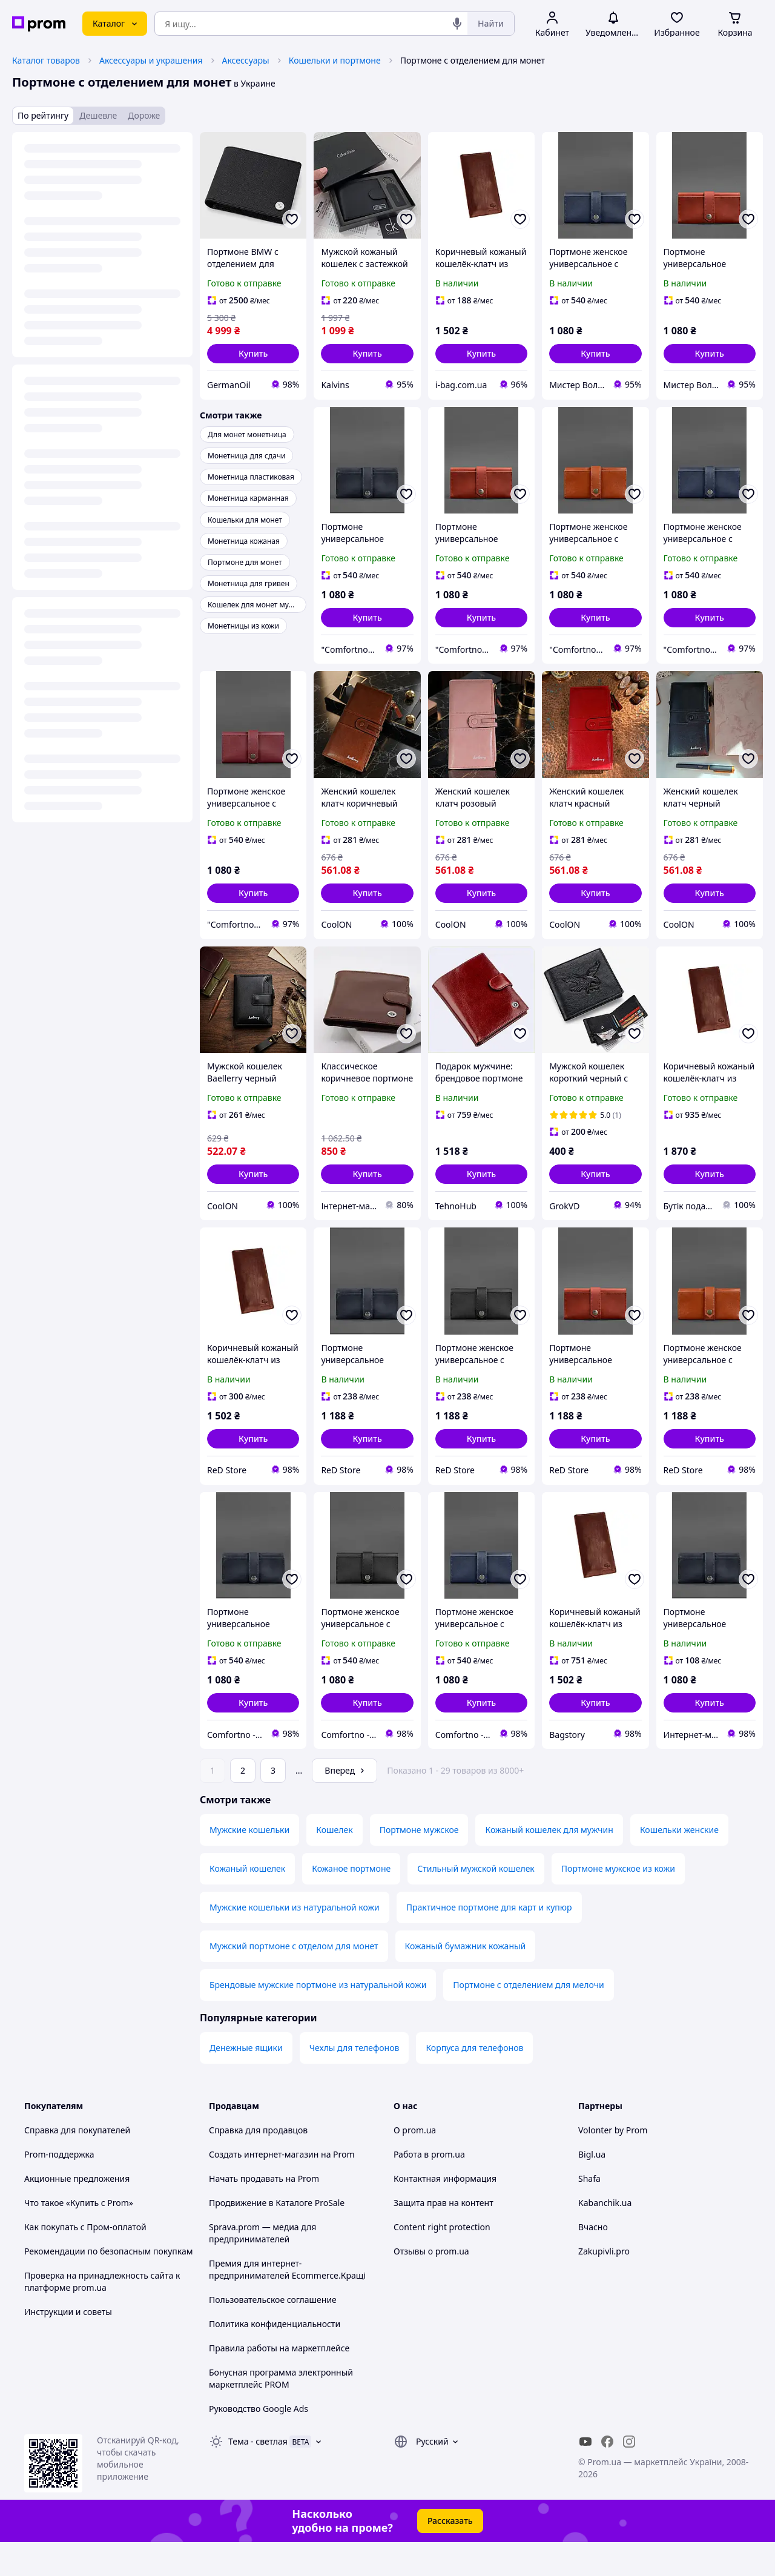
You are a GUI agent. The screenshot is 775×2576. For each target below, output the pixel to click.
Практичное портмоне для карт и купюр (489, 1941)
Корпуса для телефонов (474, 2081)
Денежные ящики (246, 2081)
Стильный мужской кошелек (476, 1902)
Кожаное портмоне (351, 1902)
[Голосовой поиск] (457, 23)
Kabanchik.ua (605, 2236)
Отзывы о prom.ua (431, 2285)
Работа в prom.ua (429, 2188)
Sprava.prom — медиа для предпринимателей (262, 2267)
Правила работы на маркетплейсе (279, 2382)
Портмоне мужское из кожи (618, 1902)
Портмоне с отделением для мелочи (528, 2018)
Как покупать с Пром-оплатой (85, 2261)
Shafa (589, 2212)
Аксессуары (245, 60)
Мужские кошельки (249, 1863)
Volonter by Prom (612, 2164)
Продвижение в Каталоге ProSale (277, 2236)
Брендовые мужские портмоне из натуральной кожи (317, 2018)
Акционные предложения (77, 2212)
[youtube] (585, 2475)
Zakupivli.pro (604, 2285)
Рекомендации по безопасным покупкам (108, 2285)
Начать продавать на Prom (264, 2212)
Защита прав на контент (443, 2236)
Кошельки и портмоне (335, 60)
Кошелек (334, 1863)
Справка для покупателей (77, 2164)
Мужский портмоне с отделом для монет (293, 1980)
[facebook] (607, 2475)
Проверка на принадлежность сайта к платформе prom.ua (102, 2315)
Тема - (258, 2475)
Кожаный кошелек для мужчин (549, 1863)
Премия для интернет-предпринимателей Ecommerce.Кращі (287, 2303)
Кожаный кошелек (247, 1902)
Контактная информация (445, 2212)
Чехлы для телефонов (354, 2081)
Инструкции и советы (68, 2345)
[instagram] (629, 2475)
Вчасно (593, 2261)
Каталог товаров (46, 60)
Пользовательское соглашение (273, 2333)
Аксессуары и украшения (151, 60)
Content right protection (442, 2261)
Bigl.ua (591, 2188)
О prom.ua (415, 2164)
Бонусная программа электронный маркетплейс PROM (281, 2412)
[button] (253, 353)
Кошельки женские (679, 1863)
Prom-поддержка (59, 2188)
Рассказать (450, 2554)
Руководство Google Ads (258, 2442)
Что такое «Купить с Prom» (78, 2236)
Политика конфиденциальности (274, 2357)
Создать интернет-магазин (263, 2188)
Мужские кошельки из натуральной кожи (294, 1941)
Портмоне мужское (419, 1863)
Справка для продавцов (258, 2164)
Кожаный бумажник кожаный (465, 1980)
